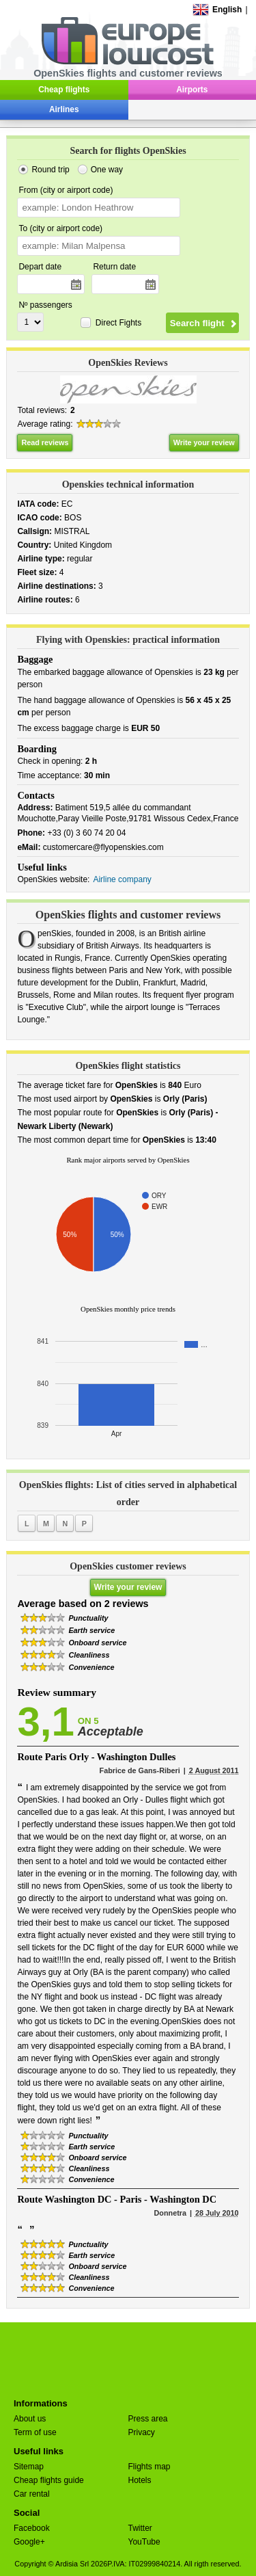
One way (107, 169)
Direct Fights (118, 323)
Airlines (64, 109)
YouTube (144, 2542)
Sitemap (29, 2466)
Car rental (32, 2494)
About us (30, 2419)
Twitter (140, 2528)
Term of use (35, 2432)
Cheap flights (63, 89)
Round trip (50, 169)
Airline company (122, 879)
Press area (148, 2419)
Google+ (29, 2542)
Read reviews (44, 442)
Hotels (140, 2480)
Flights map (149, 2466)
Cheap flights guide (49, 2480)
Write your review (204, 442)
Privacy (141, 2432)
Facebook (32, 2528)
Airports (192, 89)
